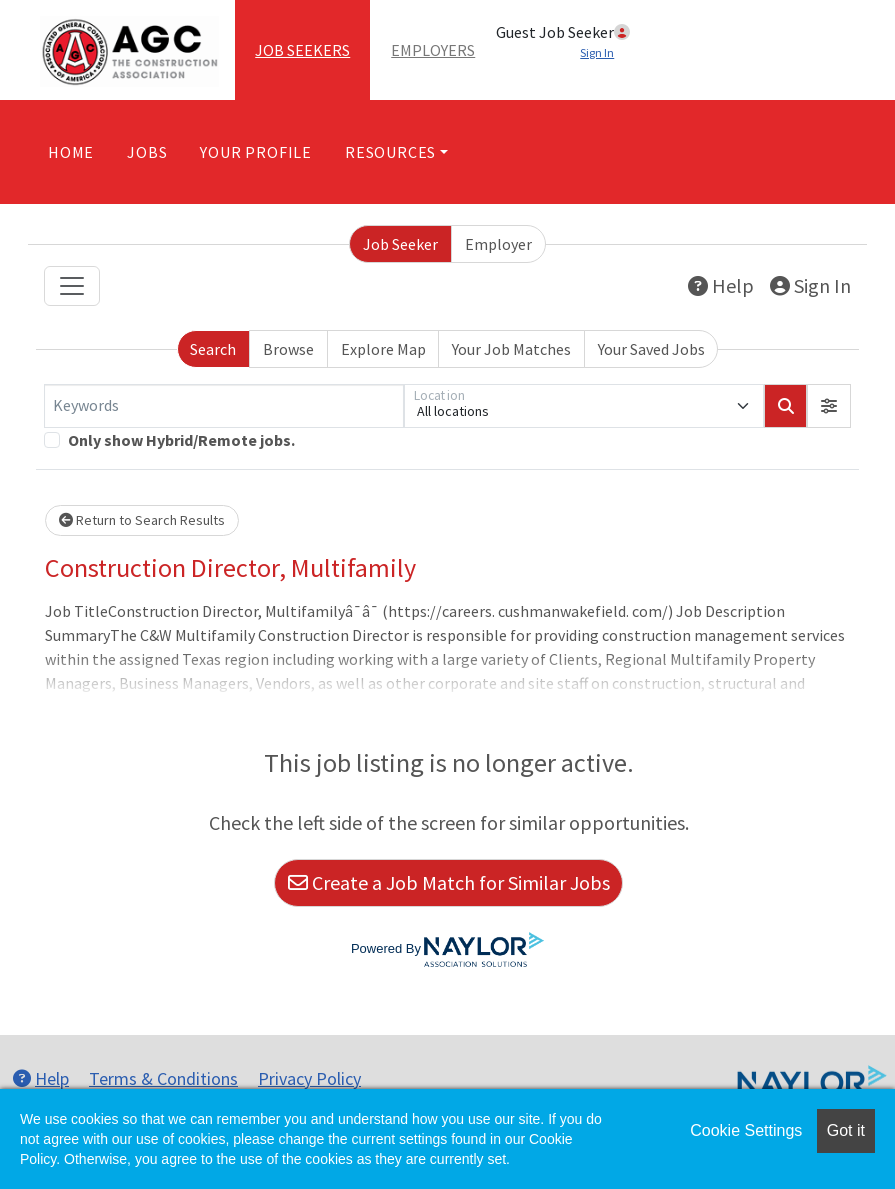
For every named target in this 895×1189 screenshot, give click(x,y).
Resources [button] (390, 152)
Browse (288, 349)
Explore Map (383, 349)
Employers (433, 50)
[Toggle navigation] (72, 286)
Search (213, 349)
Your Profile (256, 152)
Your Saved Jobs (651, 349)
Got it (846, 1130)
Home (71, 152)
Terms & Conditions (163, 1078)
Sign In (810, 285)
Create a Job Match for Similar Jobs (449, 882)
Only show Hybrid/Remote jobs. (181, 440)
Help (721, 285)
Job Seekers (302, 50)
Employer (498, 244)
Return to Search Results (142, 520)
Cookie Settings (746, 1130)
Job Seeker (400, 244)
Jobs (147, 152)
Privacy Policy (309, 1078)
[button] (829, 406)
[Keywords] (224, 406)
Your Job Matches (511, 349)
